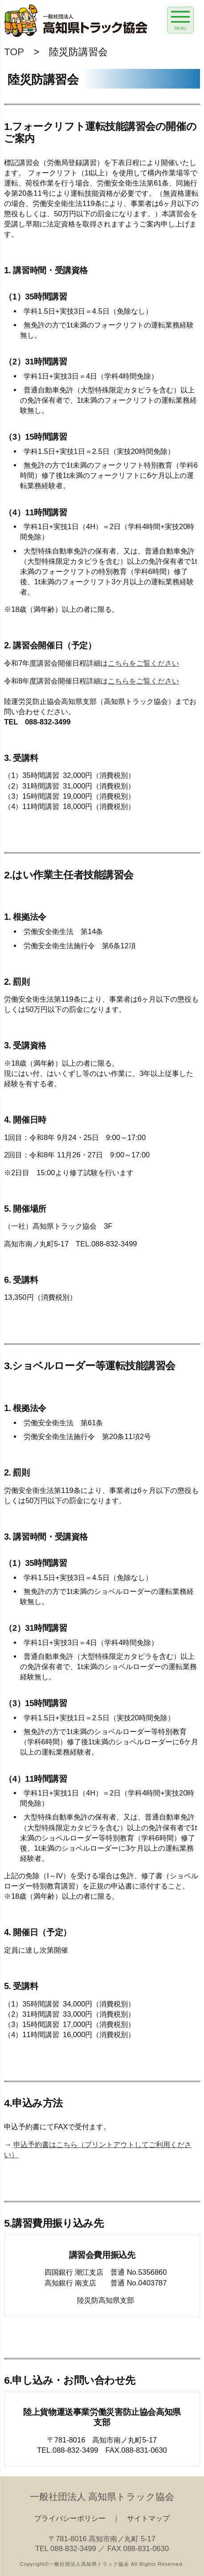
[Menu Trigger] (180, 20)
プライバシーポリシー (70, 2518)
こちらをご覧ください (143, 663)
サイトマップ (148, 2518)
